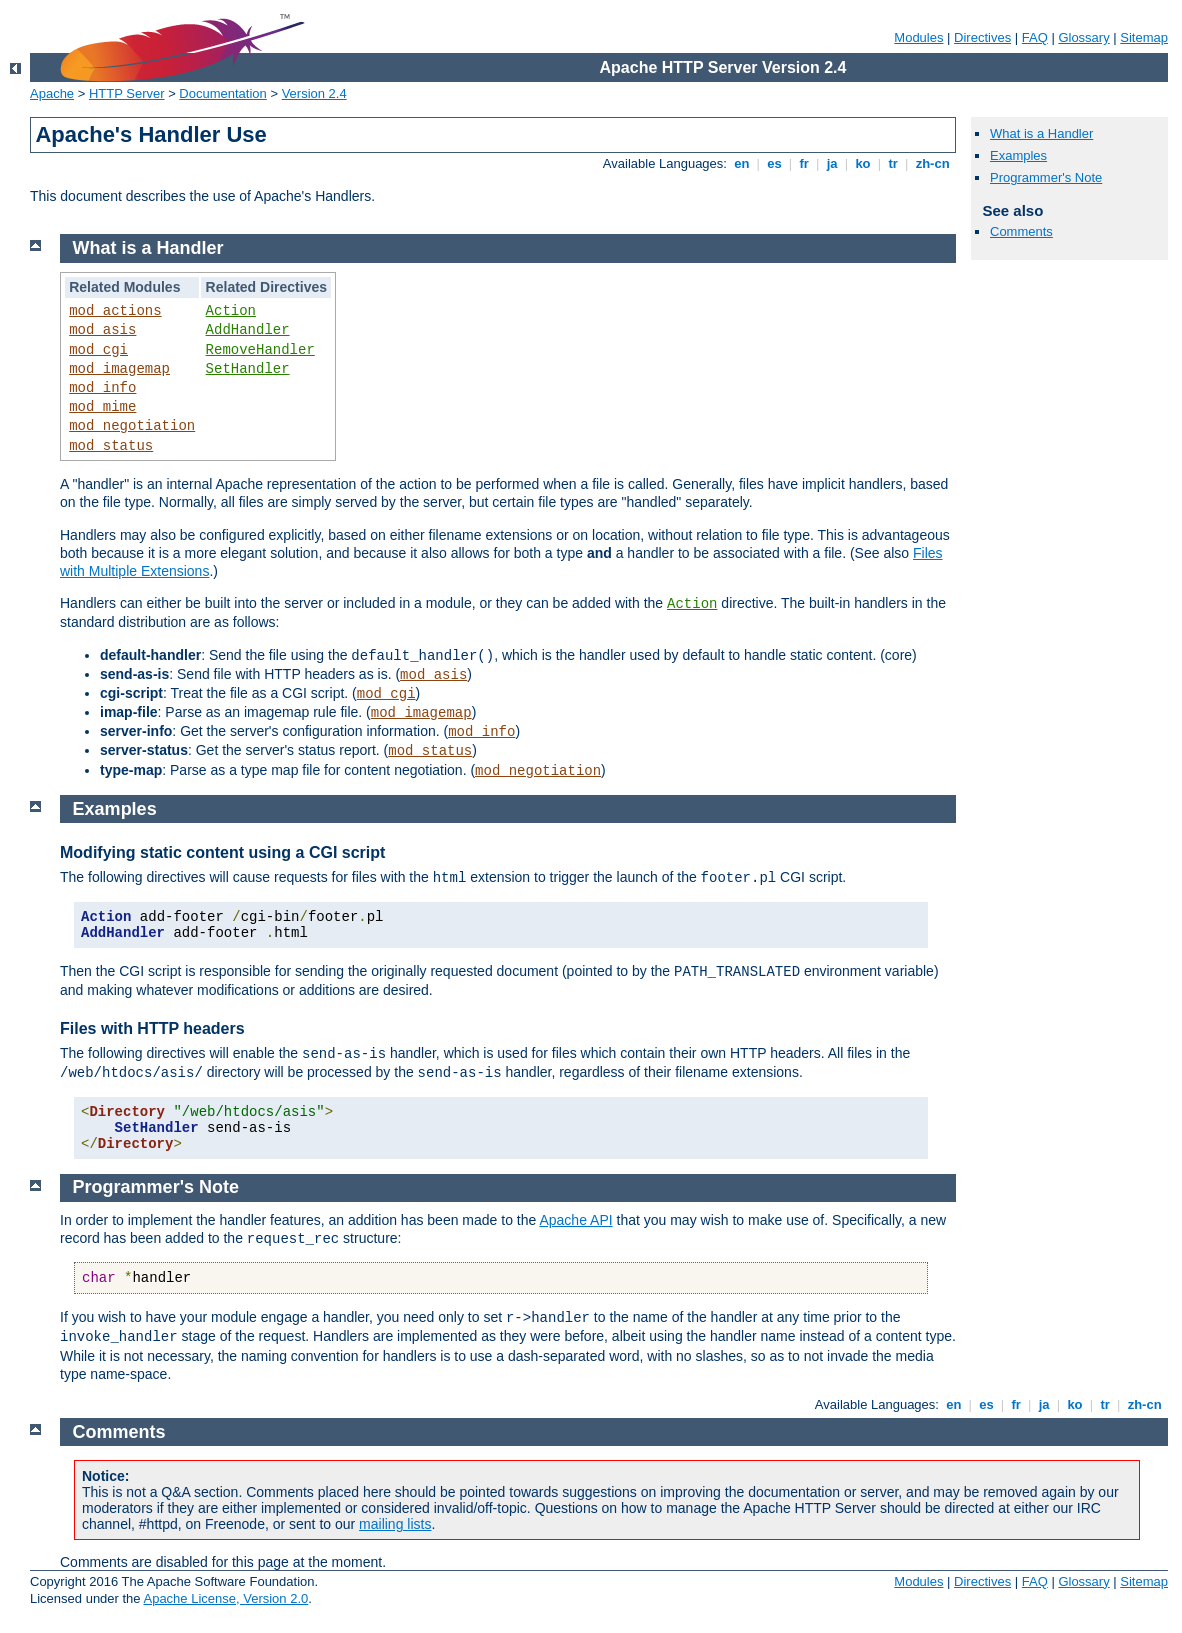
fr (804, 163)
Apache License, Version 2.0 (225, 1598)
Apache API (575, 1220)
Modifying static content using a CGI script (222, 852)
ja (832, 163)
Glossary (1083, 37)
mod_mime (102, 407)
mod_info (102, 388)
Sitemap (1144, 37)
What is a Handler (1041, 133)
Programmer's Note (1046, 177)
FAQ (1035, 37)
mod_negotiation (132, 426)
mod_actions (115, 311)
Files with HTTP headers (152, 1028)
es (775, 163)
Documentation (222, 93)
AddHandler (248, 330)
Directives (982, 37)
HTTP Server (127, 93)
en (742, 163)
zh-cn (932, 163)
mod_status (111, 446)
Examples (1018, 155)
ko (863, 163)
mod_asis (102, 330)
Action (231, 311)
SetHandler (248, 369)
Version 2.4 (314, 93)
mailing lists (395, 1524)
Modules (918, 37)
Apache (52, 93)
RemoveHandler (260, 350)
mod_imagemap (119, 369)
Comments (1021, 231)
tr (893, 163)
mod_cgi (98, 350)
